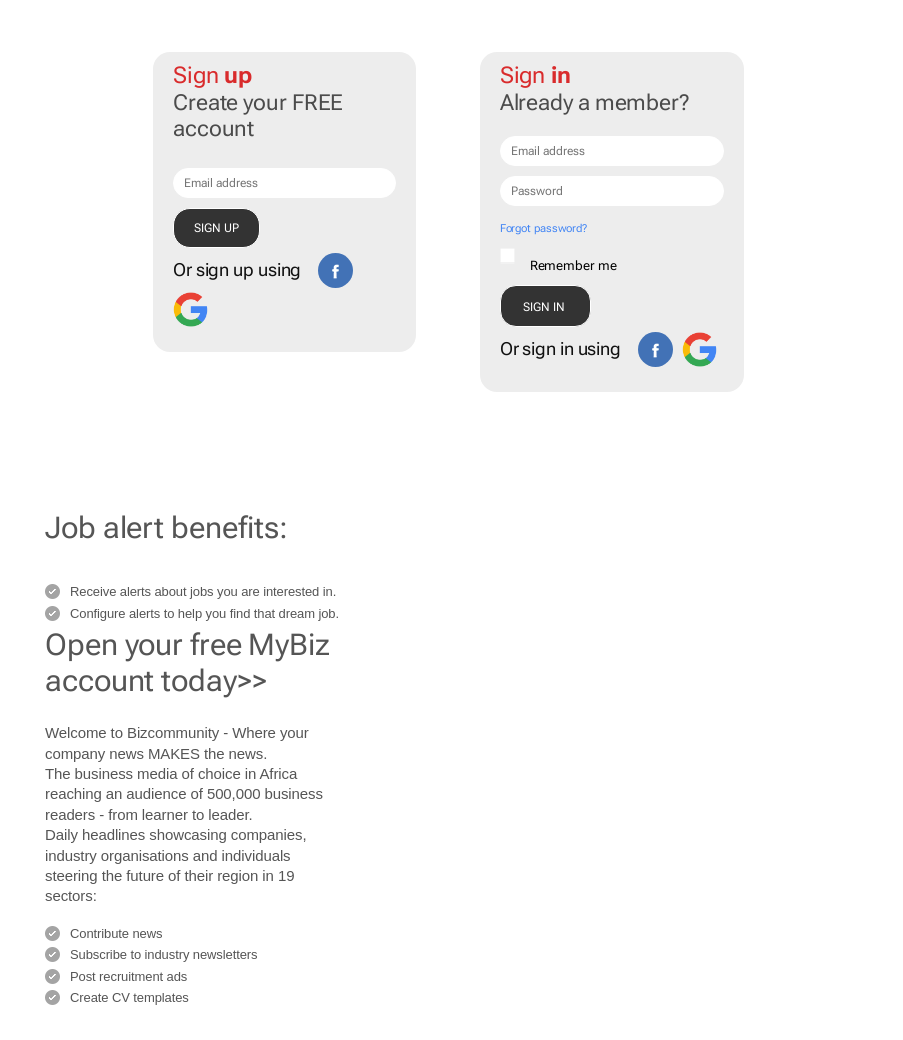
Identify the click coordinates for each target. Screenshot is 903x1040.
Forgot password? (543, 228)
